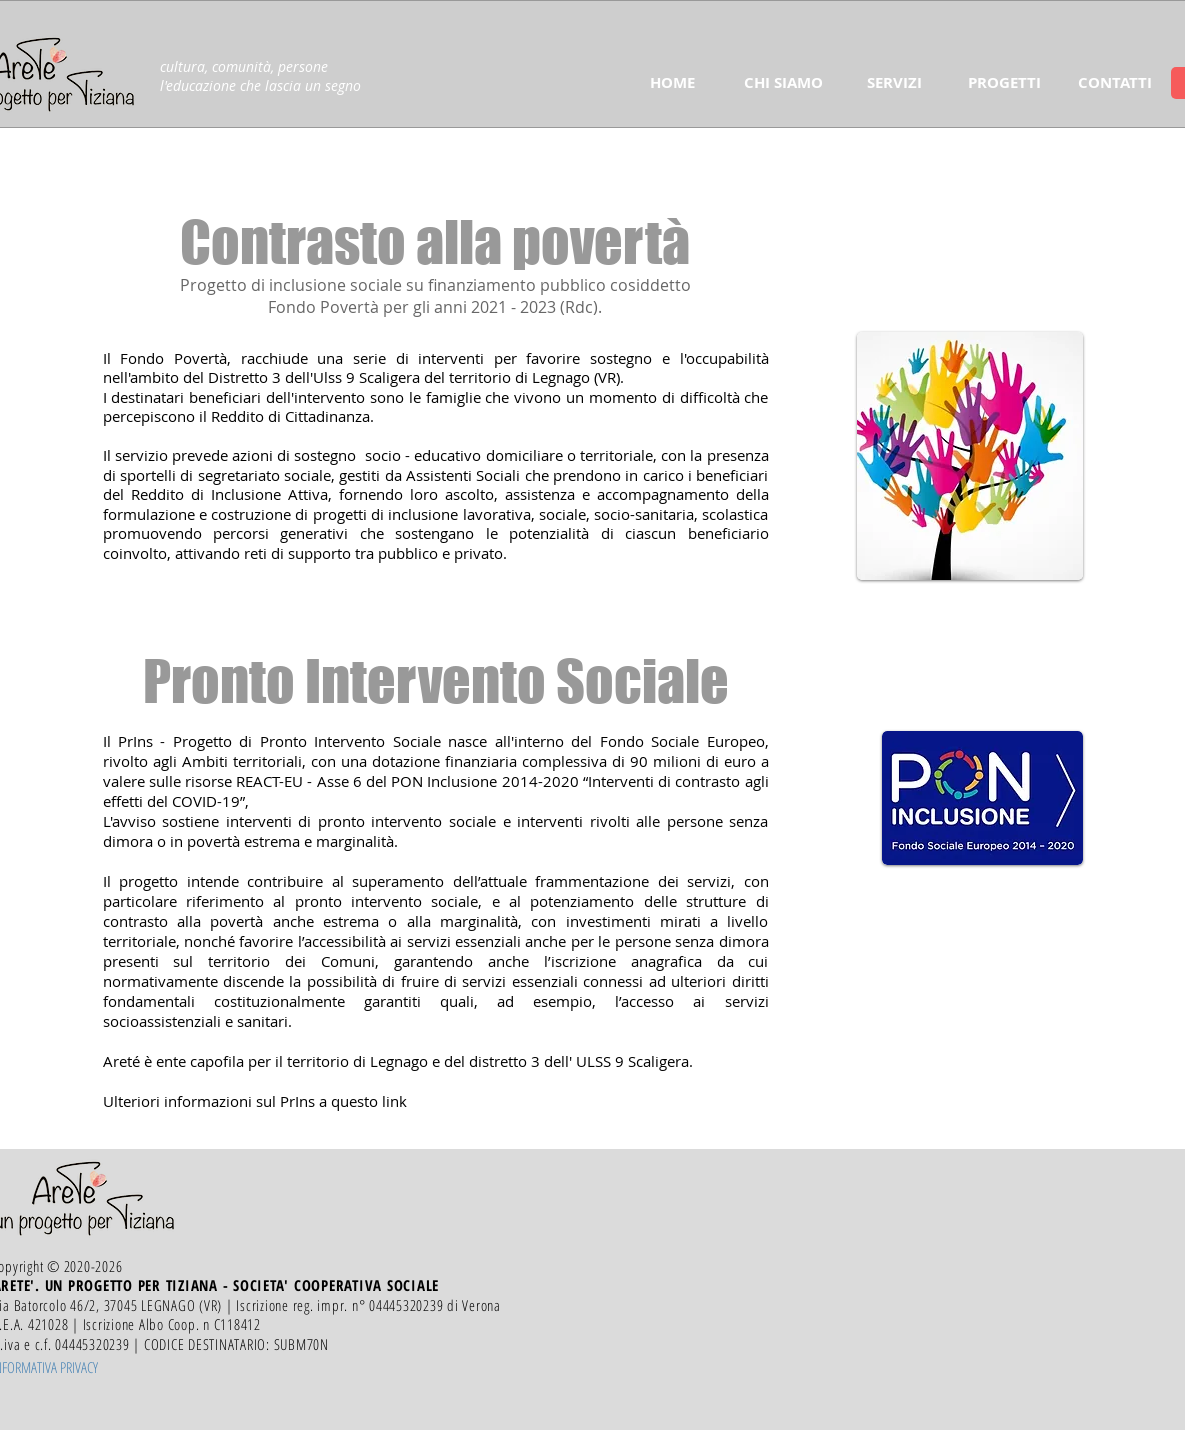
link (394, 1101)
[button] (783, 83)
